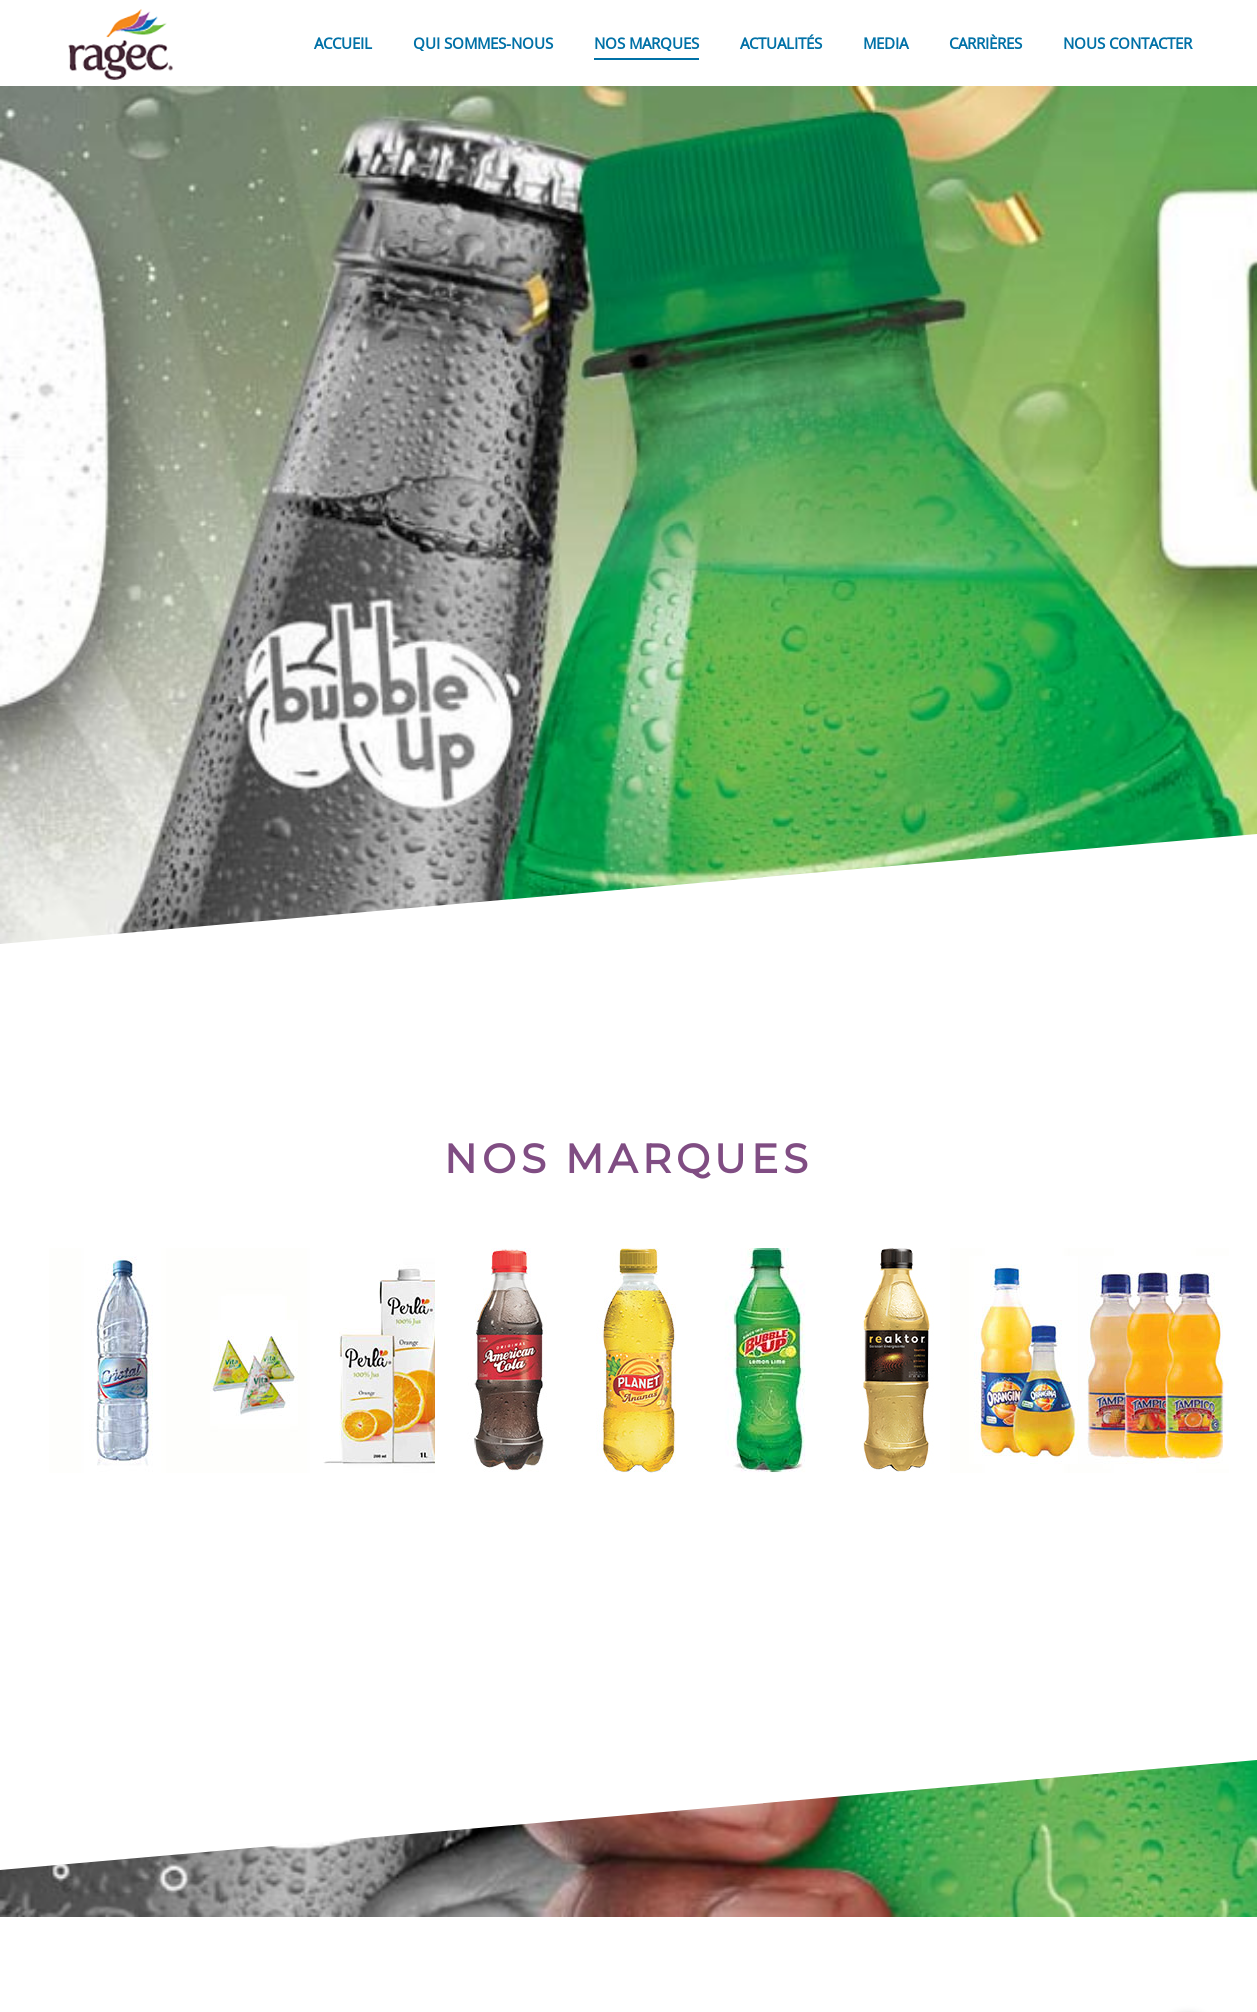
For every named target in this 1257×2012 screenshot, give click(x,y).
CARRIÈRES (985, 43)
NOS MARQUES (646, 43)
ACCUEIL (343, 43)
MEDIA (885, 43)
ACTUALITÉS (781, 43)
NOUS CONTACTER (1127, 43)
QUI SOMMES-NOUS (483, 43)
